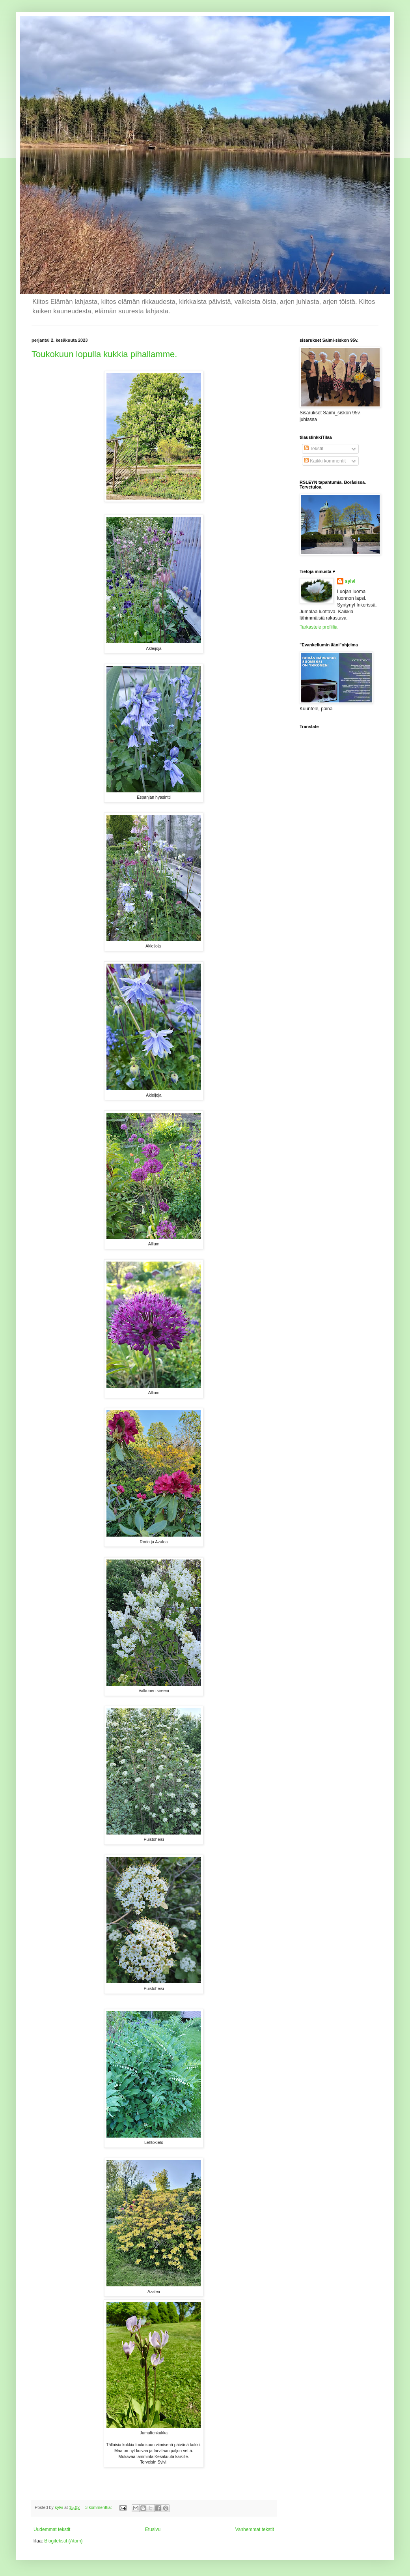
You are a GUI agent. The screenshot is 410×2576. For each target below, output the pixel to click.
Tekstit (313, 448)
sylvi (350, 581)
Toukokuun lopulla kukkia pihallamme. (104, 354)
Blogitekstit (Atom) (63, 2541)
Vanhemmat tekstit (254, 2529)
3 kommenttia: (99, 2507)
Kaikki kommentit (325, 461)
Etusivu (152, 2529)
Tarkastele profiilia (318, 627)
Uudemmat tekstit (52, 2529)
